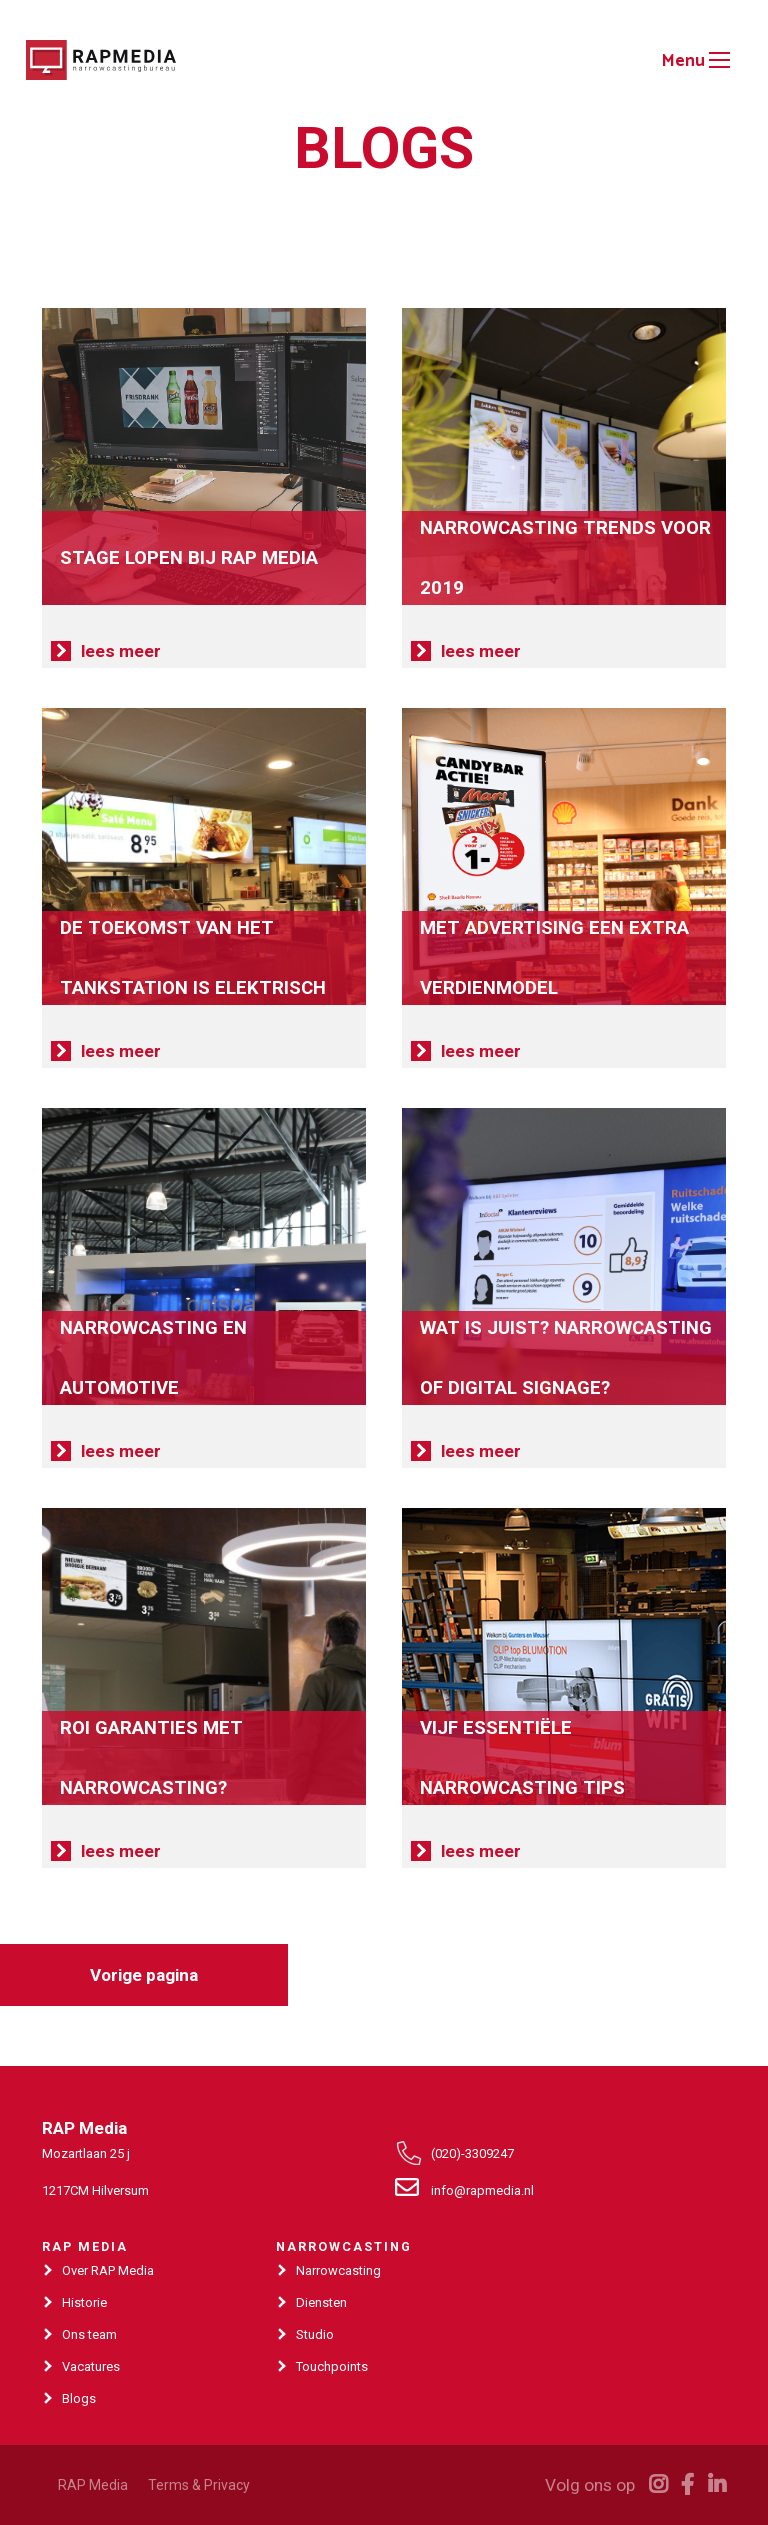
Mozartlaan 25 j (86, 2153)
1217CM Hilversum (95, 2190)
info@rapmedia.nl (482, 2190)
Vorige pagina (144, 1975)
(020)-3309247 (472, 2153)
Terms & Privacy (199, 2485)
